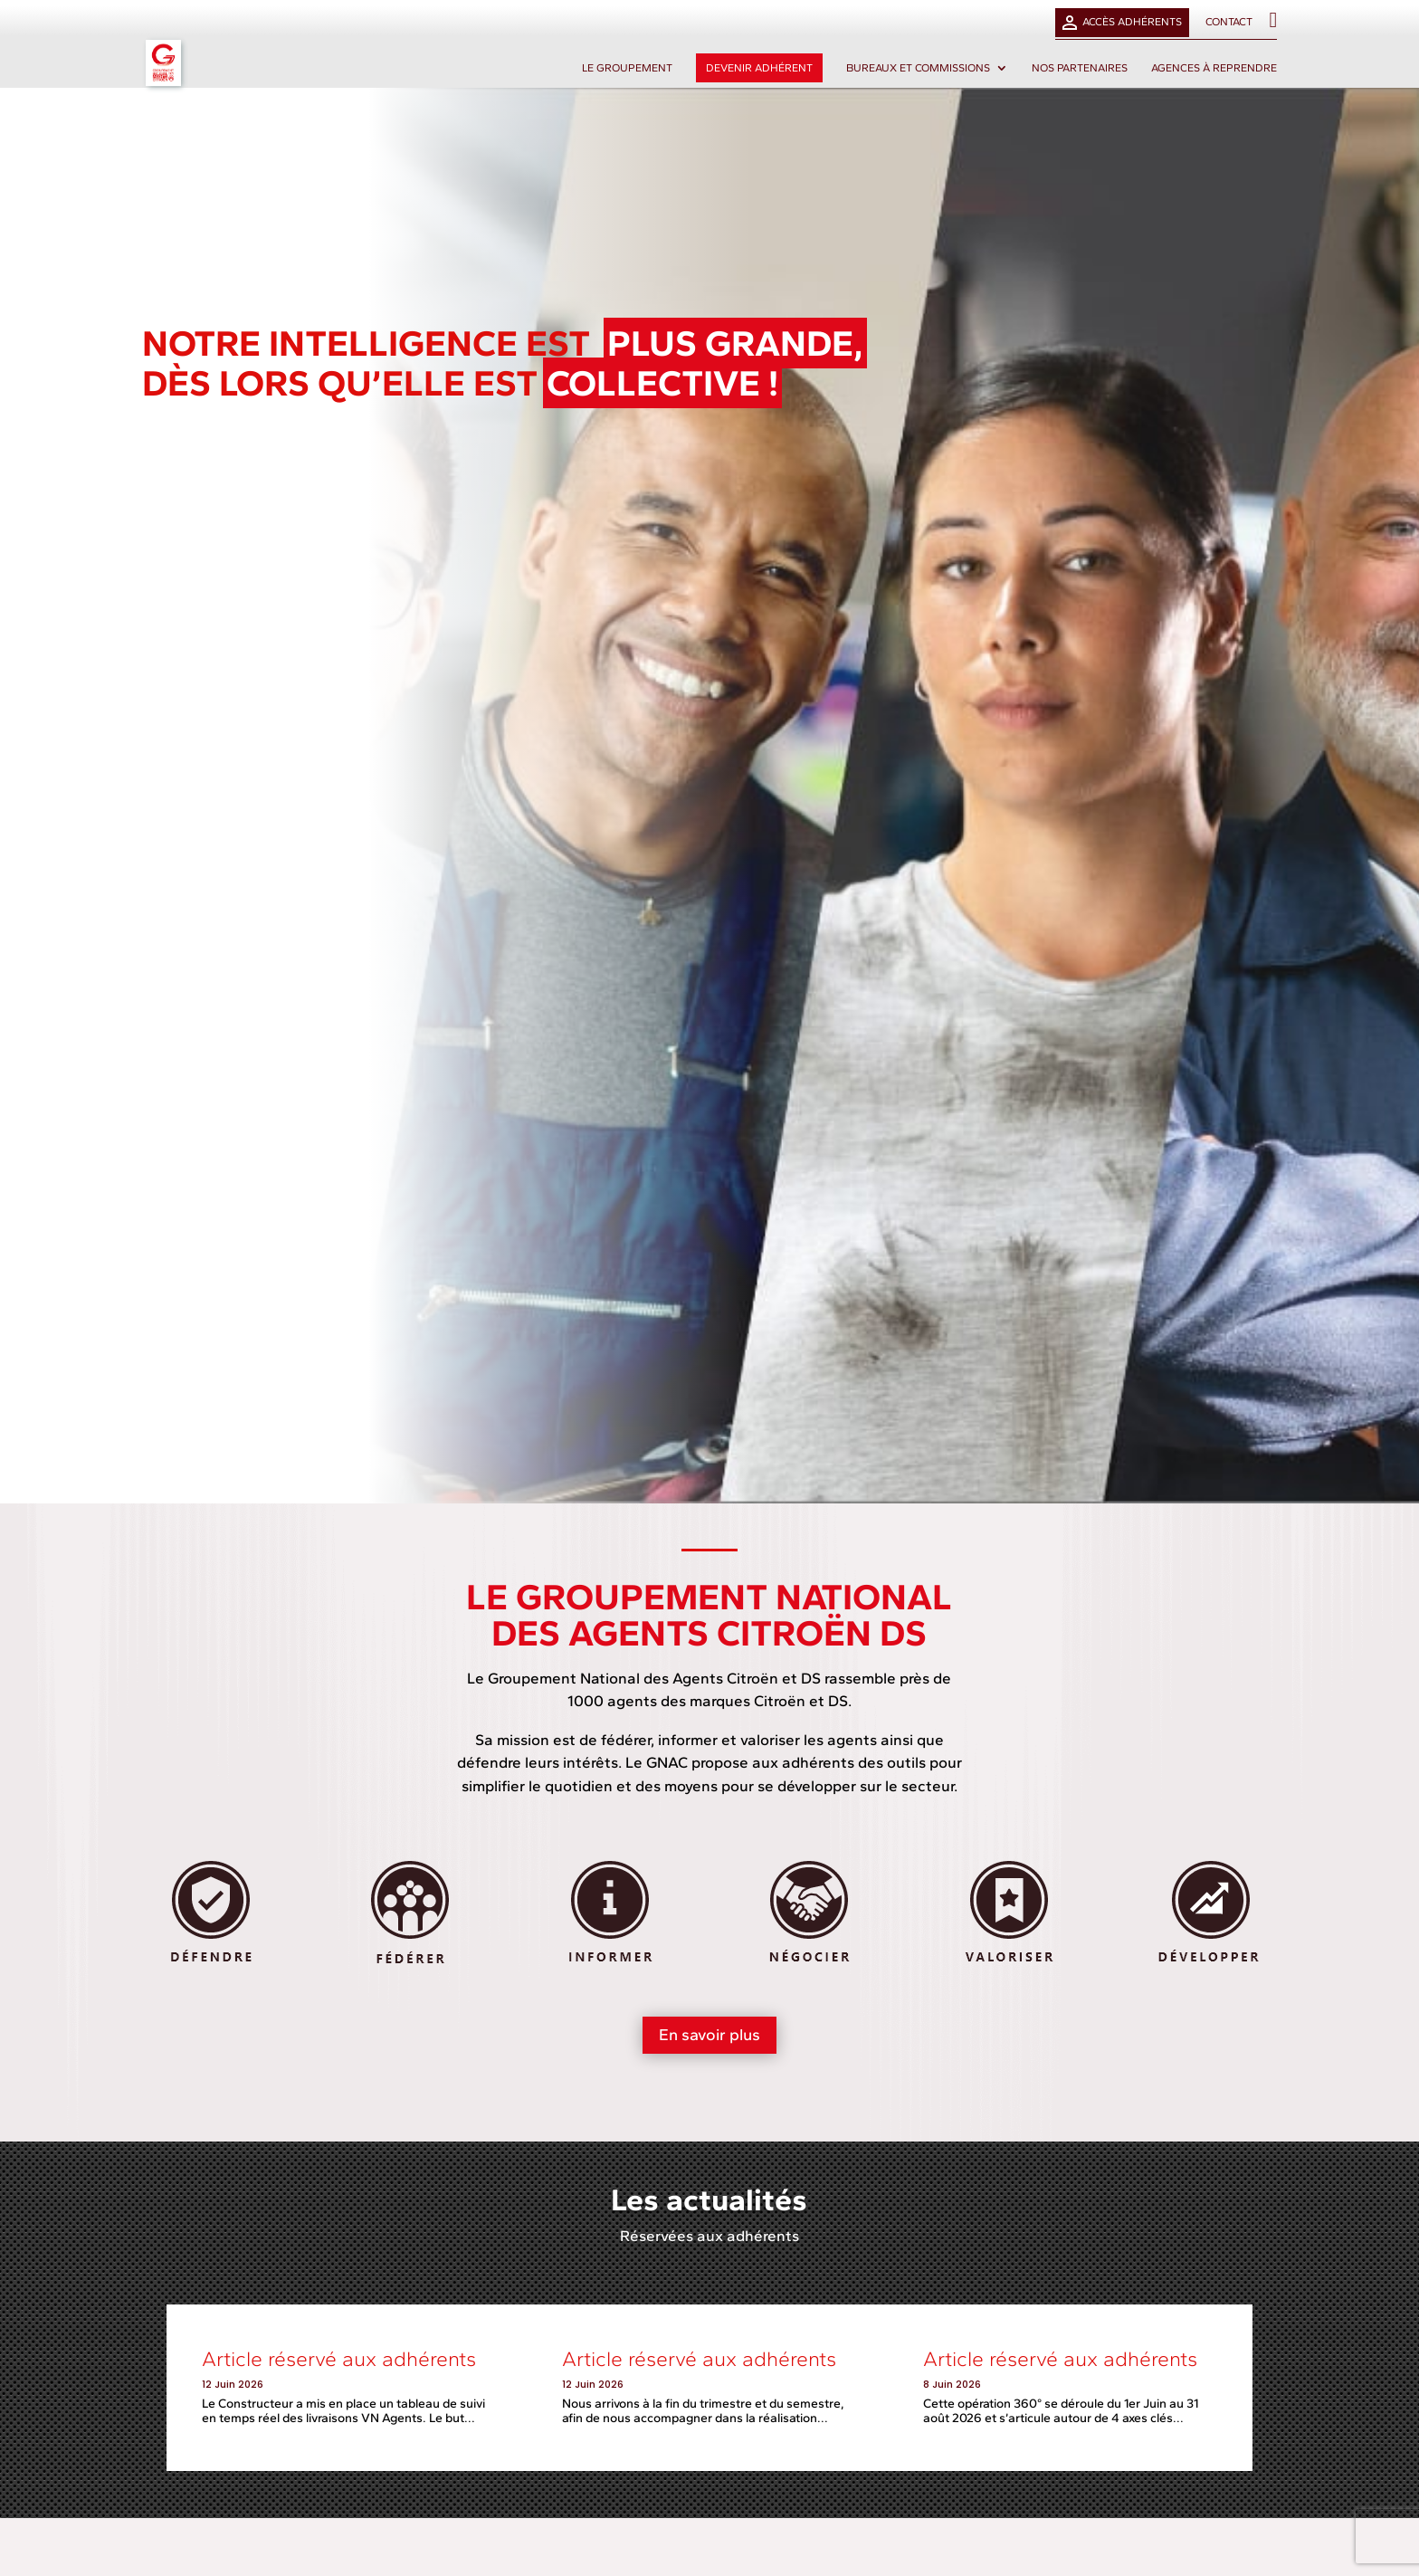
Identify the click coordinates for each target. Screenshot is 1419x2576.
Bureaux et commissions (918, 68)
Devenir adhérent (759, 68)
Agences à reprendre (1214, 68)
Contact (1228, 22)
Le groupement (627, 68)
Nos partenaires (1080, 68)
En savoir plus (709, 2035)
